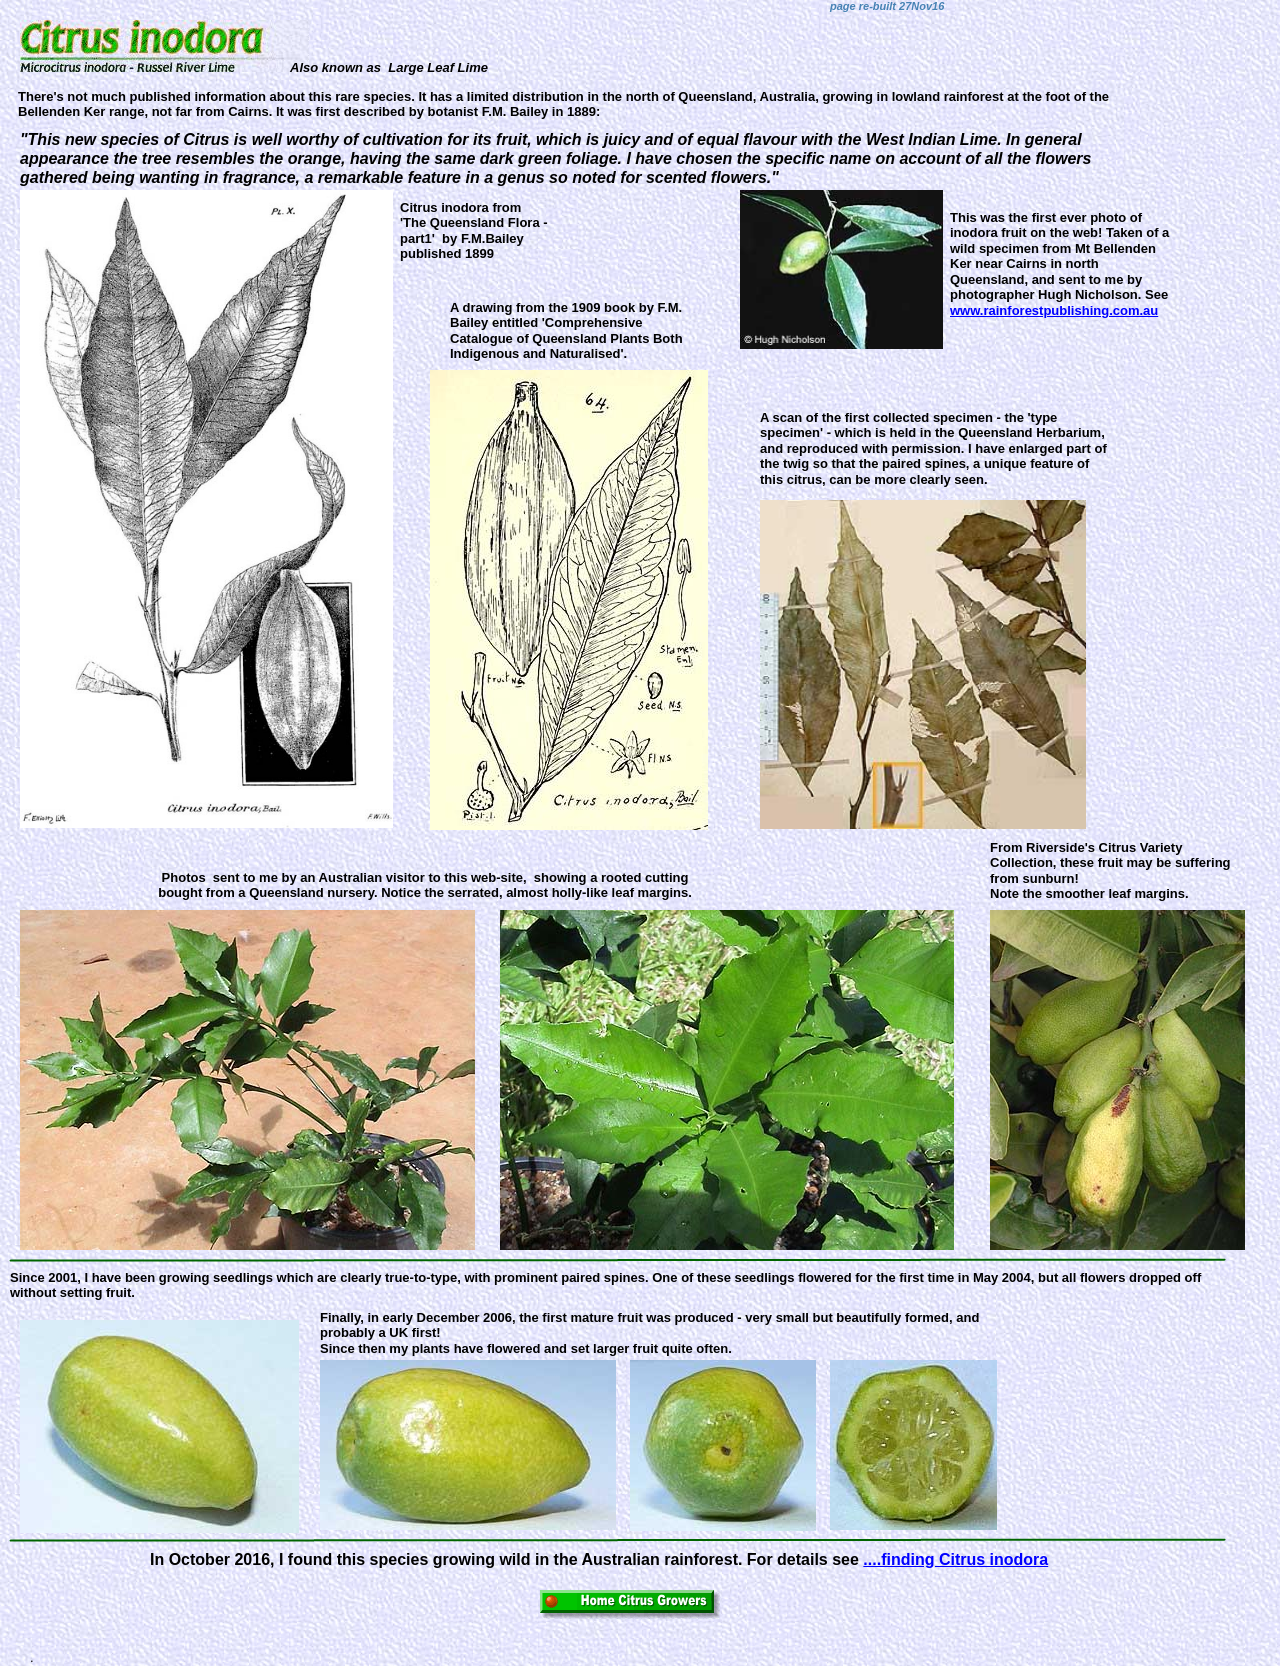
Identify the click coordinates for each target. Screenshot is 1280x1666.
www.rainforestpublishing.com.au (1054, 310)
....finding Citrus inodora (955, 1559)
